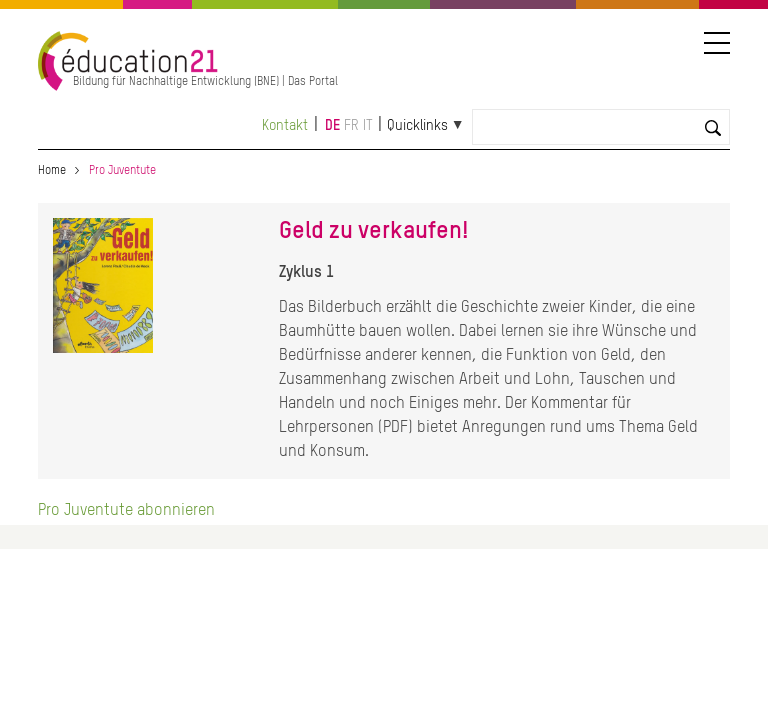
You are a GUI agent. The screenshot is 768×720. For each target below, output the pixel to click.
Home (52, 171)
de (332, 126)
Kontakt (285, 126)
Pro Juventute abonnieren (126, 511)
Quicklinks (417, 126)
